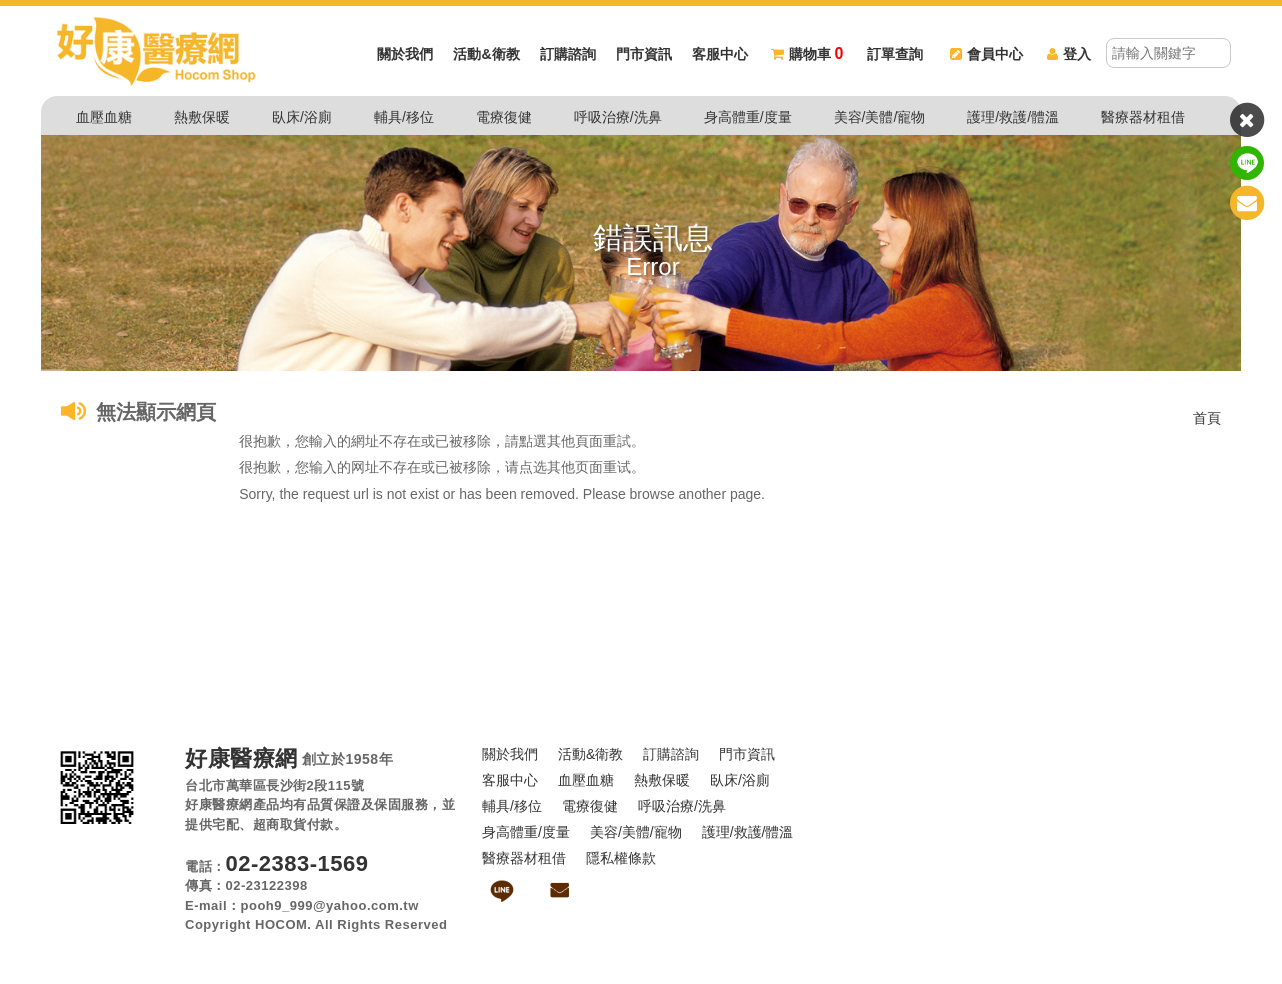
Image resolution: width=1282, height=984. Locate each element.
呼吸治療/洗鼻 (618, 117)
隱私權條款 (621, 858)
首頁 (1207, 418)
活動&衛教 (486, 55)
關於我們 (405, 55)
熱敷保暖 (202, 117)
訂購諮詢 (568, 55)
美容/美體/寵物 (880, 117)
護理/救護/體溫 (1013, 117)
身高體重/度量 (748, 117)
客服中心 (720, 55)
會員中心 (986, 55)
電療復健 (504, 117)
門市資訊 (644, 55)
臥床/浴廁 (302, 117)
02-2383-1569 (297, 863)
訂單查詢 (895, 55)
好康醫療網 (241, 759)
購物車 (807, 55)
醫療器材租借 (1143, 117)
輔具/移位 (404, 117)
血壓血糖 (104, 117)
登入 (1069, 55)
